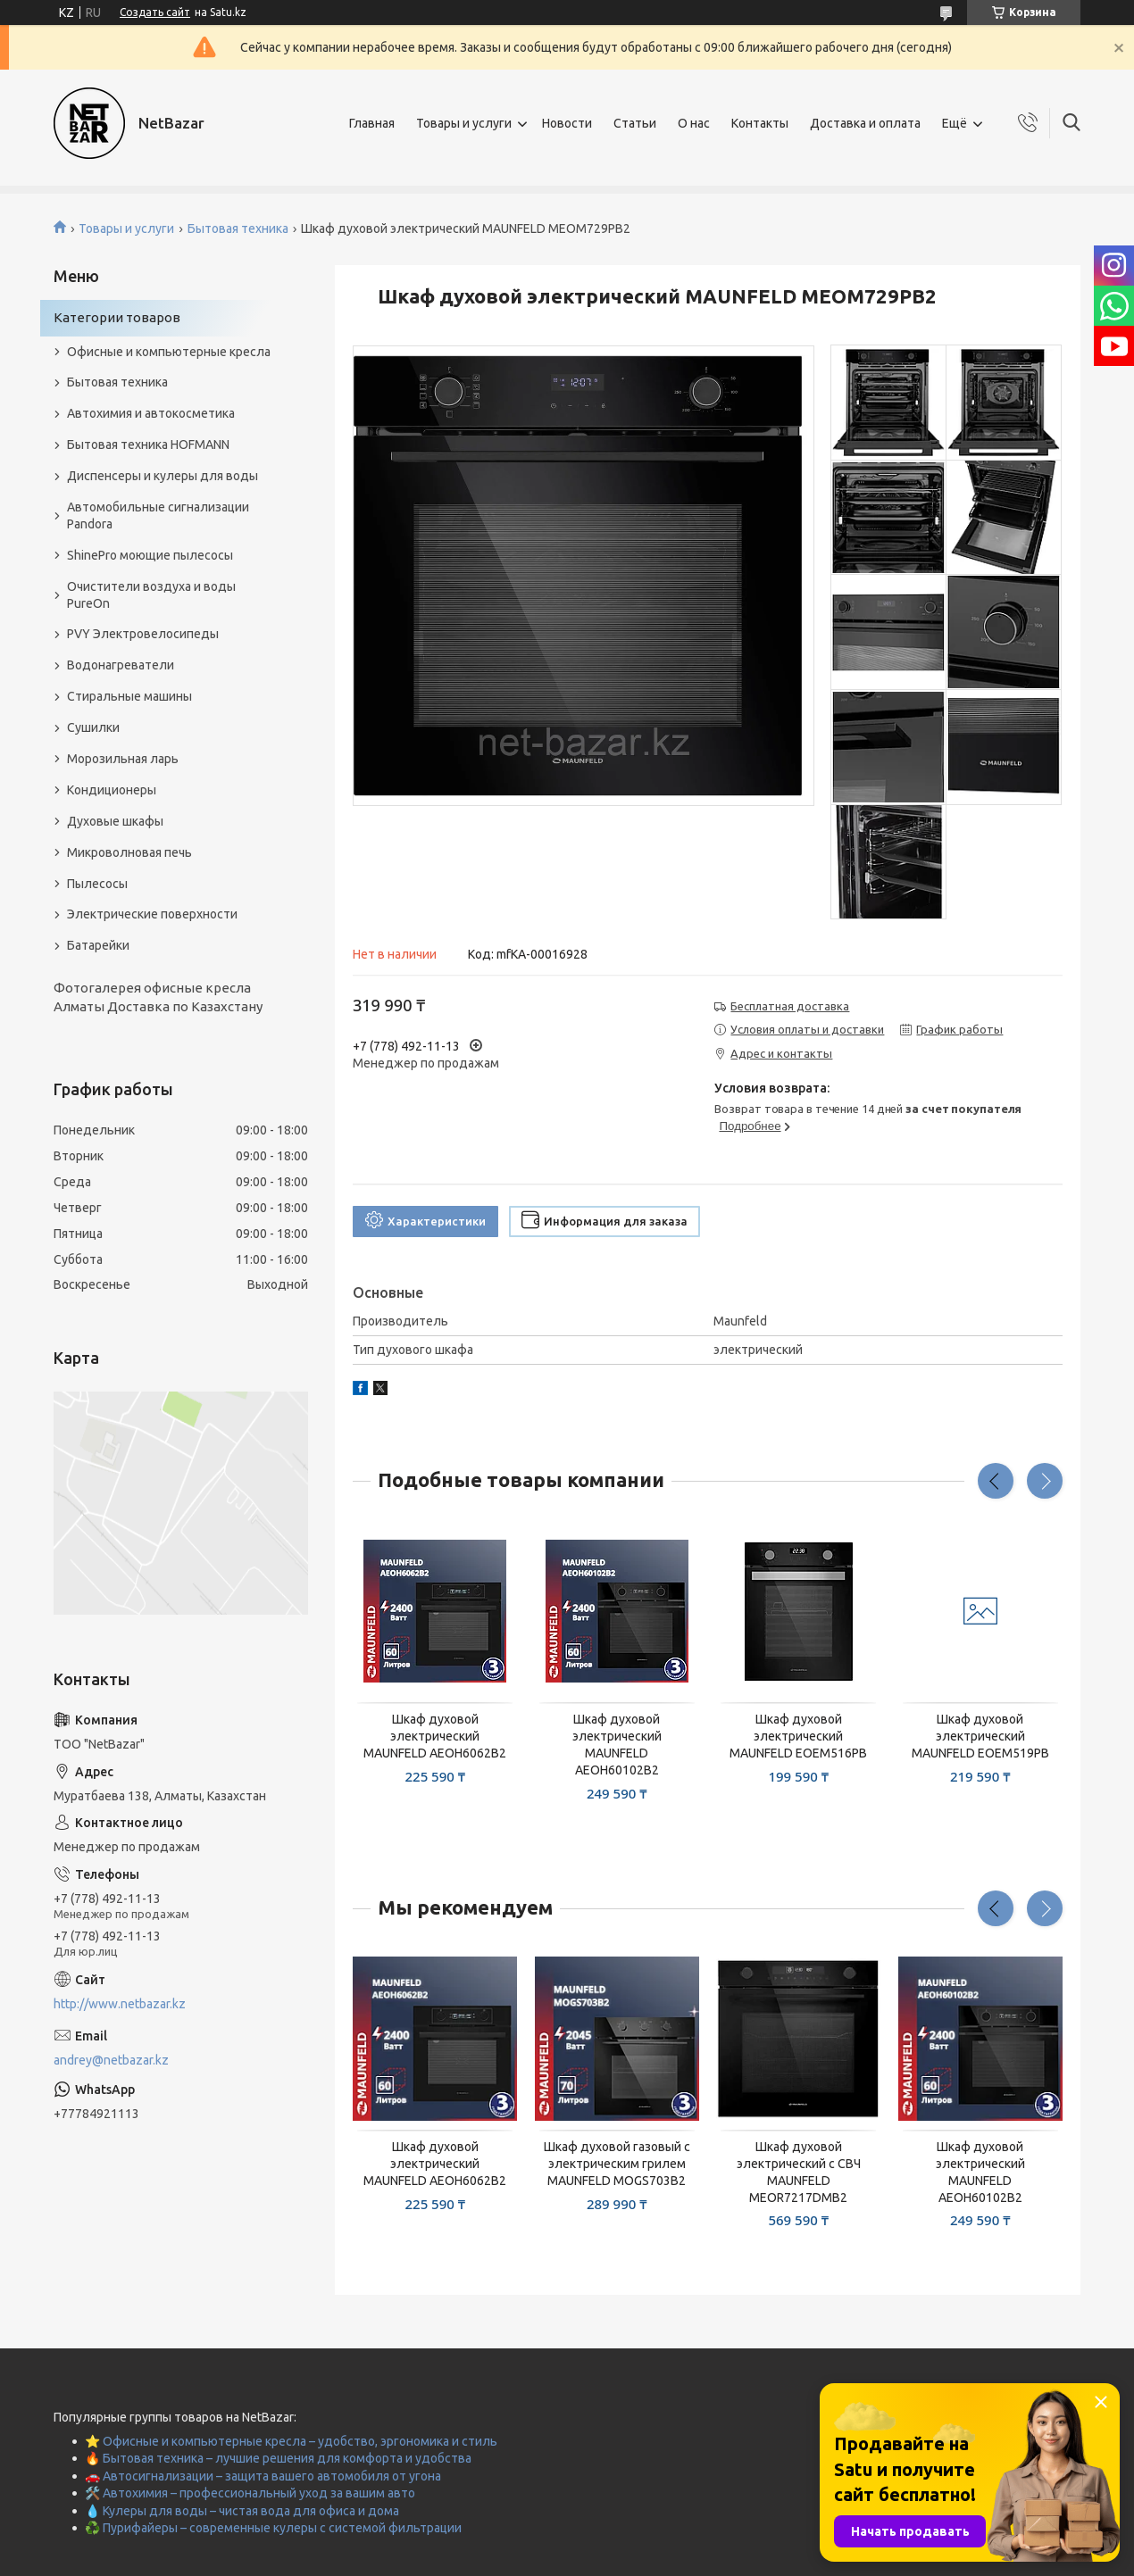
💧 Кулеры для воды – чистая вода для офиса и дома (242, 2511)
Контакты (759, 123)
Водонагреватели (120, 665)
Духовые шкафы (115, 821)
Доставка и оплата (865, 123)
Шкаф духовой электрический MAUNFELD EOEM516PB (798, 1736)
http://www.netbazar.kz (120, 2004)
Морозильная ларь (123, 759)
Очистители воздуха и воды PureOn (151, 595)
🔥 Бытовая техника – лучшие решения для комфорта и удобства (278, 2458)
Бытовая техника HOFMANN (148, 444)
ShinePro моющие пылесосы (150, 555)
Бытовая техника (238, 228)
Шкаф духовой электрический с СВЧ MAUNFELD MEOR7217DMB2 (799, 2172)
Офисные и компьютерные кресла (169, 352)
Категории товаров (117, 317)
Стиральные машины (129, 696)
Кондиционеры (111, 790)
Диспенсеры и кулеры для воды (162, 476)
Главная (372, 123)
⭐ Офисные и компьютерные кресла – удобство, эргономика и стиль (291, 2441)
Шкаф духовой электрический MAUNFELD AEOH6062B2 (434, 1736)
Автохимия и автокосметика (151, 413)
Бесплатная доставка (789, 1006)
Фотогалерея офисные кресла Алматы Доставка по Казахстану (158, 996)
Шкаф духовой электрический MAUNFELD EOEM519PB (980, 1736)
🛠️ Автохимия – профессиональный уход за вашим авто (250, 2493)
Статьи (634, 123)
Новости (567, 123)
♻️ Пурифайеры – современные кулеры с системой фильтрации (273, 2528)
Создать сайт (155, 12)
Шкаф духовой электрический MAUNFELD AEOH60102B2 (617, 1744)
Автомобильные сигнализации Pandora (158, 515)
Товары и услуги (464, 123)
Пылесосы (97, 884)
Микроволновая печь (129, 852)
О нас (694, 123)
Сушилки (93, 727)
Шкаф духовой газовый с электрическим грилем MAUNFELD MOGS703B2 (617, 2164)
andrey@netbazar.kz (111, 2060)
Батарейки (98, 945)
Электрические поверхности (152, 914)
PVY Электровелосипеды (143, 634)
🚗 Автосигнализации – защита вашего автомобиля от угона (263, 2476)
